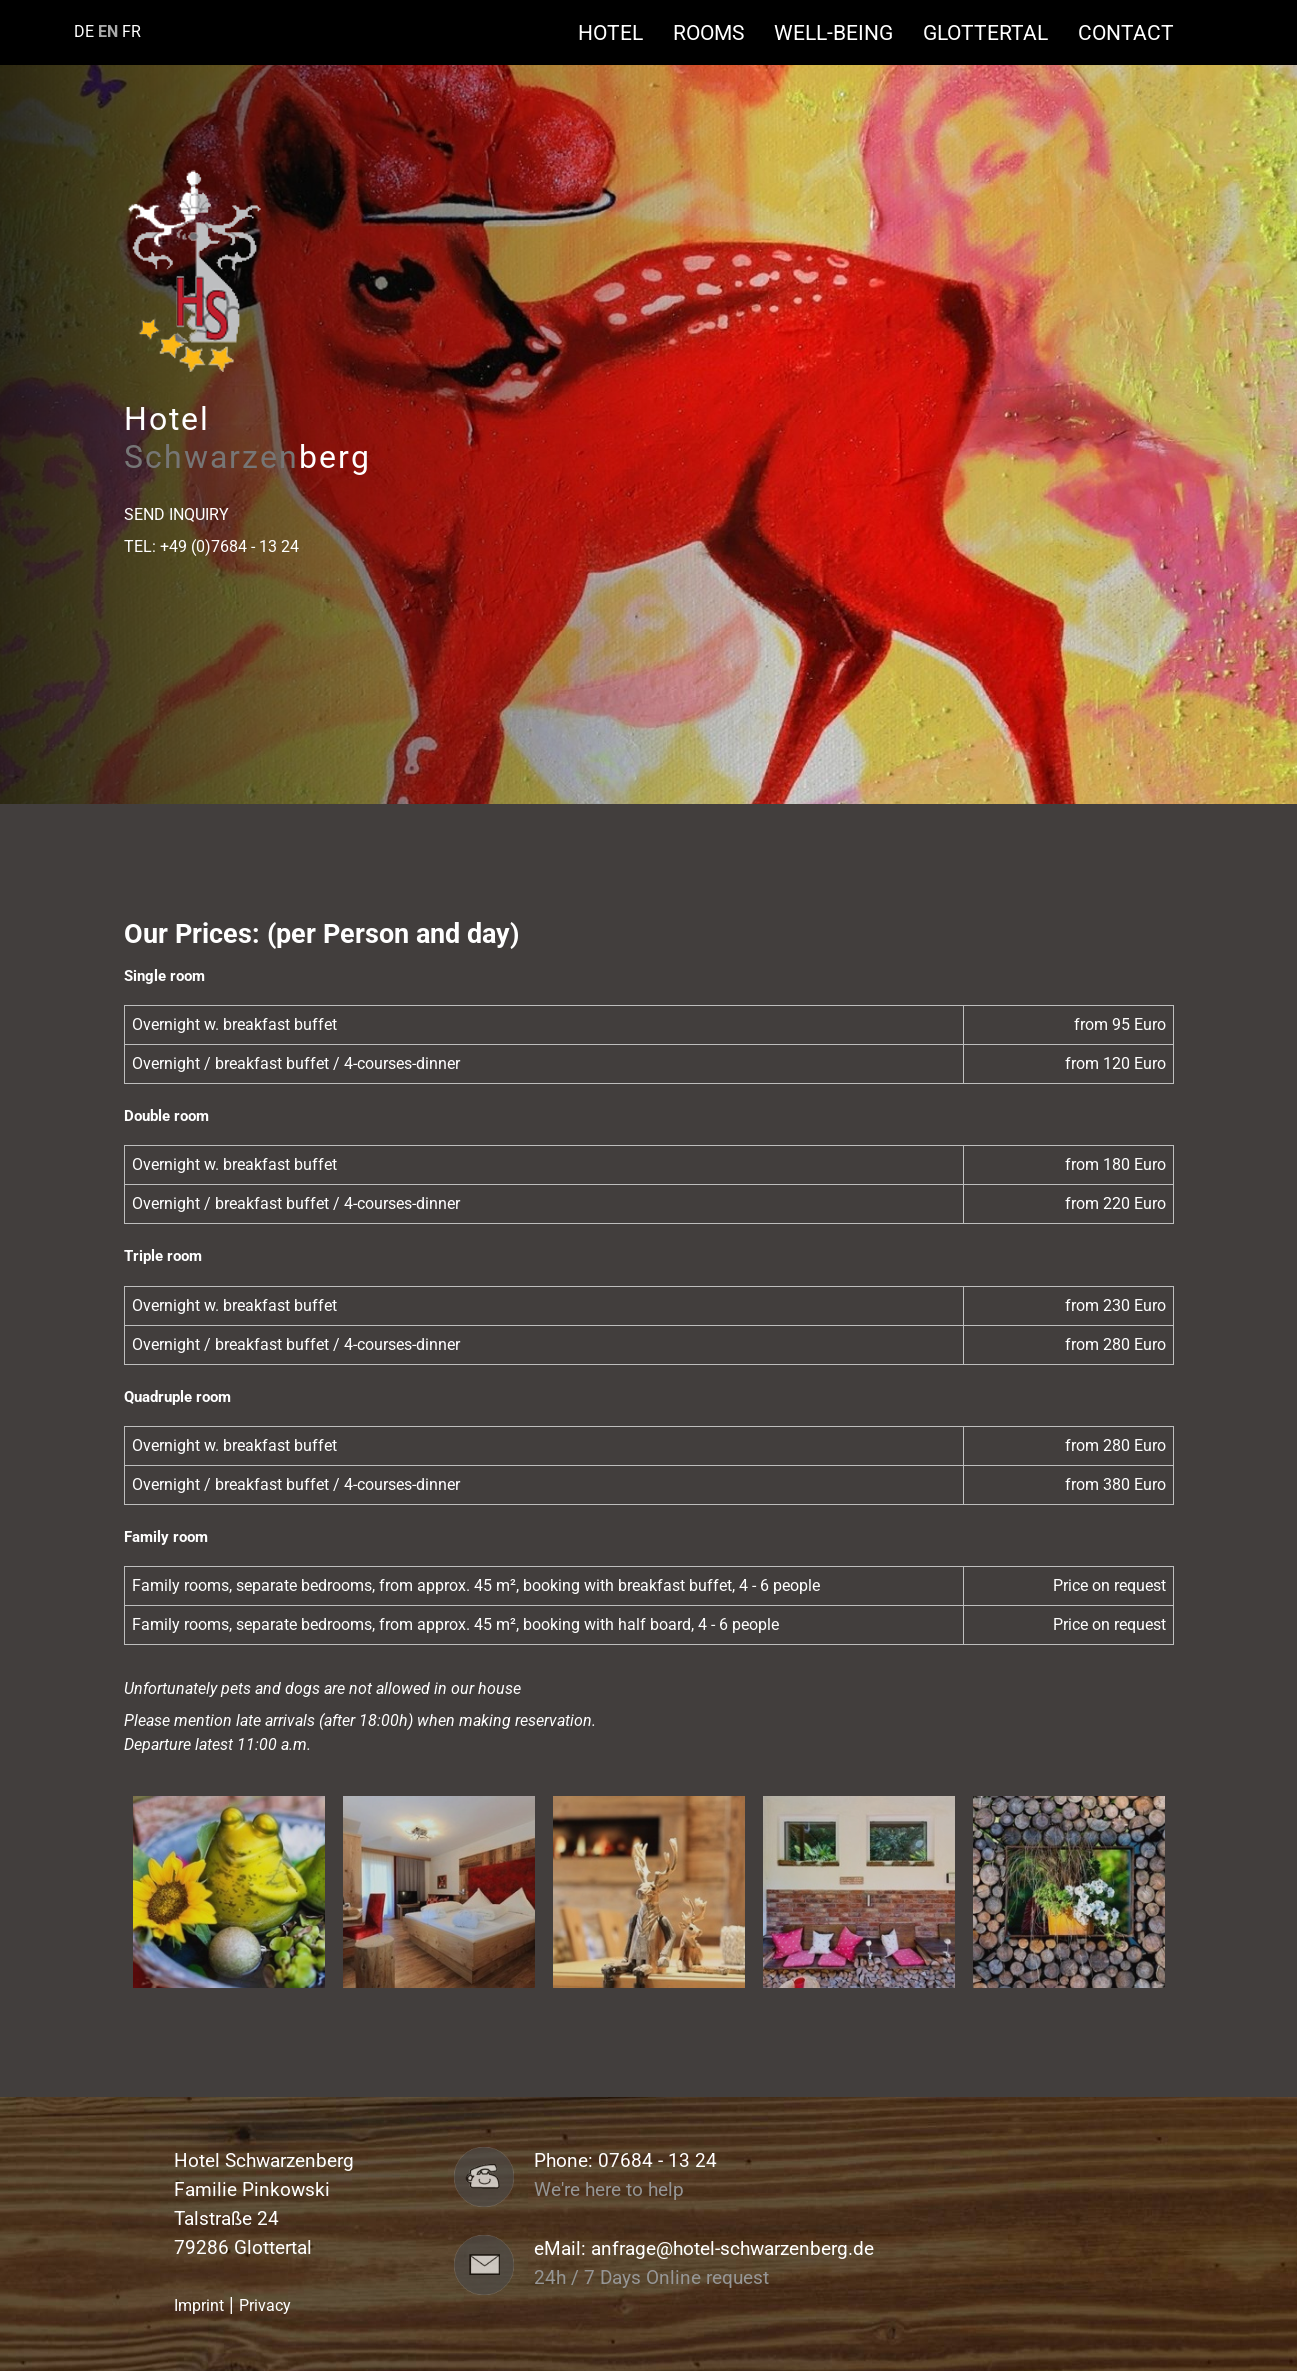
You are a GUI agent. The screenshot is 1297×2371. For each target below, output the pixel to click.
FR (131, 31)
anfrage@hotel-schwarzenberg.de (732, 2249)
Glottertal (995, 32)
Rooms (718, 32)
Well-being (843, 32)
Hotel (620, 32)
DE (84, 31)
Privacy (265, 2305)
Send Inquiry (176, 514)
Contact (1126, 32)
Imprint (199, 2305)
